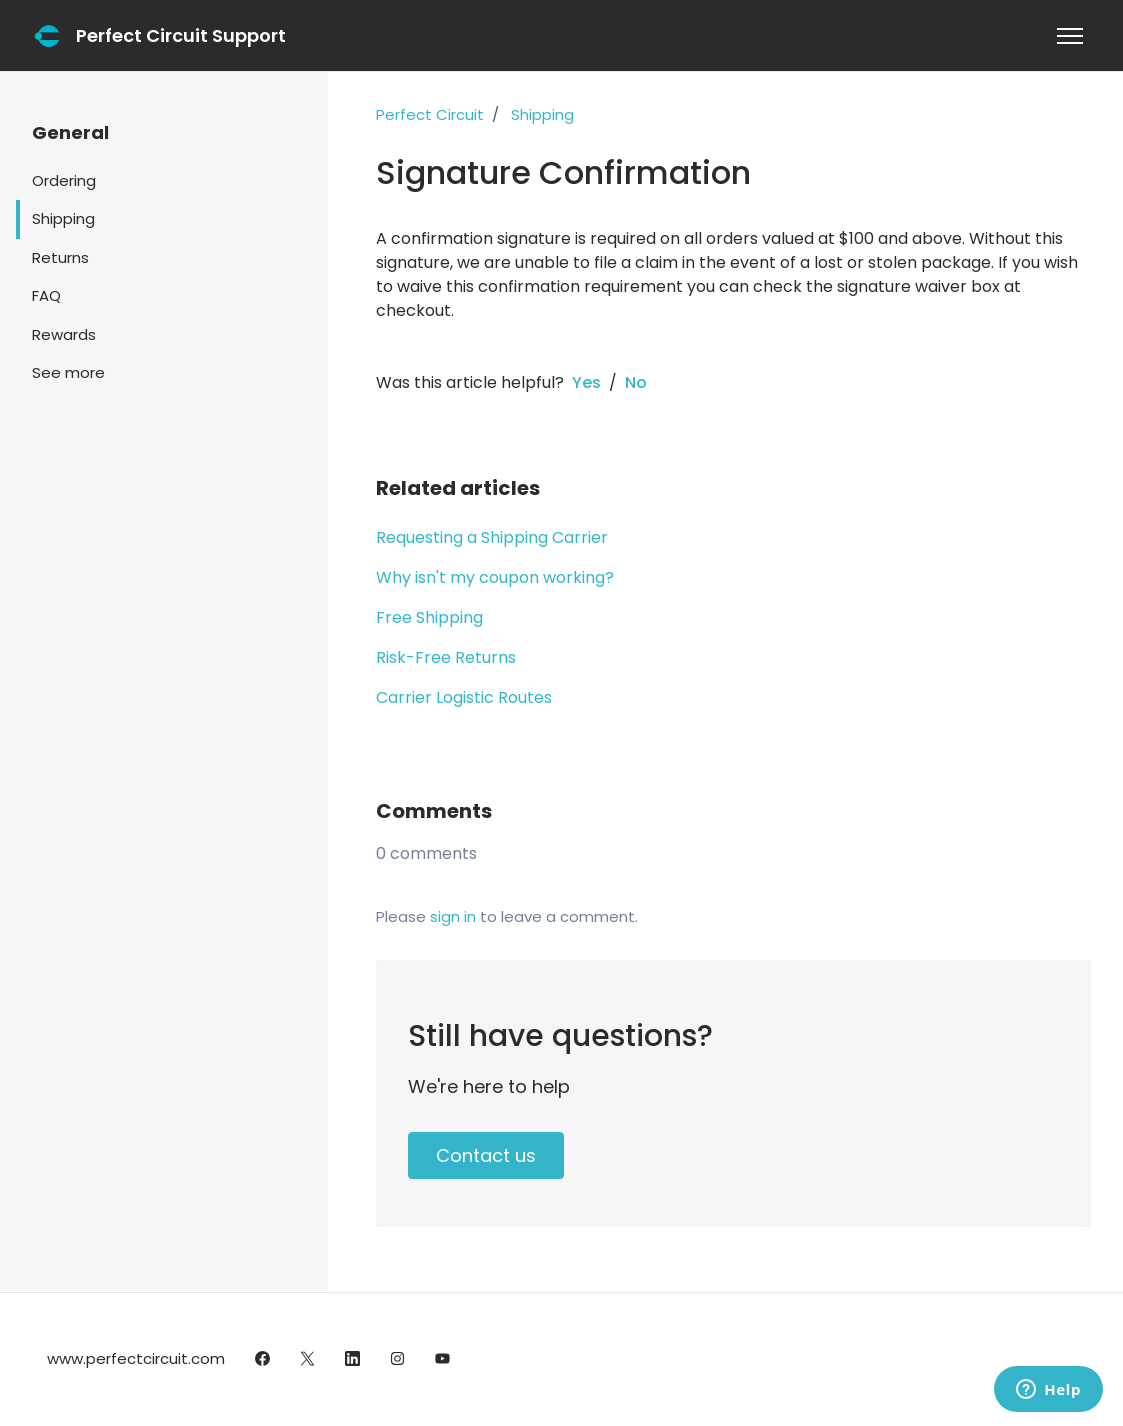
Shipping (542, 114)
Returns (60, 257)
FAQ (46, 295)
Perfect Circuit (430, 114)
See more (68, 372)
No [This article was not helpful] (636, 382)
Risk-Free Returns (446, 657)
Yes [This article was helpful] (586, 382)
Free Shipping (429, 617)
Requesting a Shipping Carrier (492, 537)
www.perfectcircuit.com (136, 1358)
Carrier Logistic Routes (464, 697)
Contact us (486, 1155)
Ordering (64, 180)
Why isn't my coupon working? (495, 577)
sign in (453, 916)
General (70, 132)
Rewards (64, 334)
